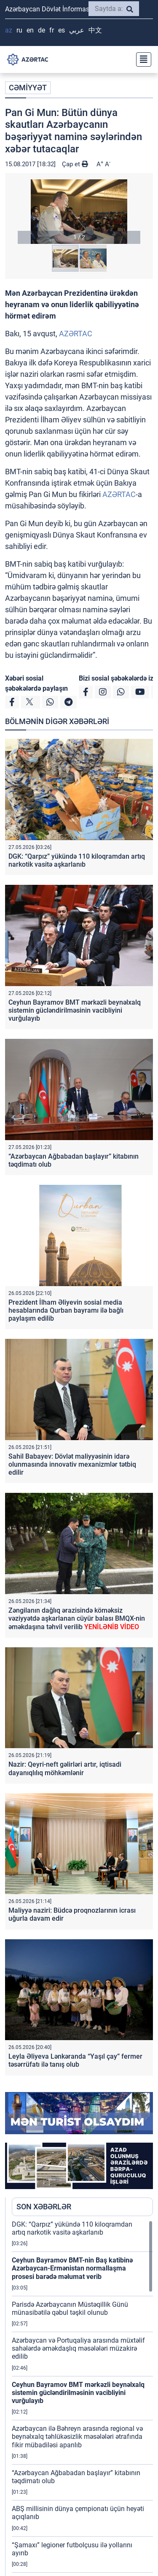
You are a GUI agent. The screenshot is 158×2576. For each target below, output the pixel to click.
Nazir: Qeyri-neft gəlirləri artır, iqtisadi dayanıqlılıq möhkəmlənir (64, 1768)
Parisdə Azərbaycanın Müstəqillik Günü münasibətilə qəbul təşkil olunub (70, 2308)
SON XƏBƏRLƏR (43, 2206)
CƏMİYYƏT (28, 87)
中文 (95, 30)
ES (61, 30)
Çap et (75, 164)
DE (41, 30)
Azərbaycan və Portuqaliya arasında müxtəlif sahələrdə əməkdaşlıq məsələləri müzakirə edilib (78, 2348)
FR (51, 30)
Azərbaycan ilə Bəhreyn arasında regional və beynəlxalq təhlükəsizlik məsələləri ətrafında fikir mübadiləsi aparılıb (77, 2437)
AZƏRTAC (75, 333)
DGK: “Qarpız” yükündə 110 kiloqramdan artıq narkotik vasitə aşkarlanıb (76, 860)
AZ (8, 30)
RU (19, 30)
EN (30, 30)
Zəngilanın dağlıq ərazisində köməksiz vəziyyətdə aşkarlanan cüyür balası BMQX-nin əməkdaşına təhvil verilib (76, 1618)
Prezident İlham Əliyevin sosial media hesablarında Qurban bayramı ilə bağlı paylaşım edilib (65, 1310)
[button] (79, 211)
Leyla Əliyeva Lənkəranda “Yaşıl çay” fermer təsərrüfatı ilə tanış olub (75, 2060)
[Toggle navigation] (141, 59)
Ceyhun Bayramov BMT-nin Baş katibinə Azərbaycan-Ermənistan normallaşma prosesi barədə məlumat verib (72, 2268)
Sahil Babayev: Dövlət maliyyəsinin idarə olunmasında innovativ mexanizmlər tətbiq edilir (72, 1464)
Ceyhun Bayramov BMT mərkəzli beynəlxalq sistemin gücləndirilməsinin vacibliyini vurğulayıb (74, 1010)
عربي (76, 30)
